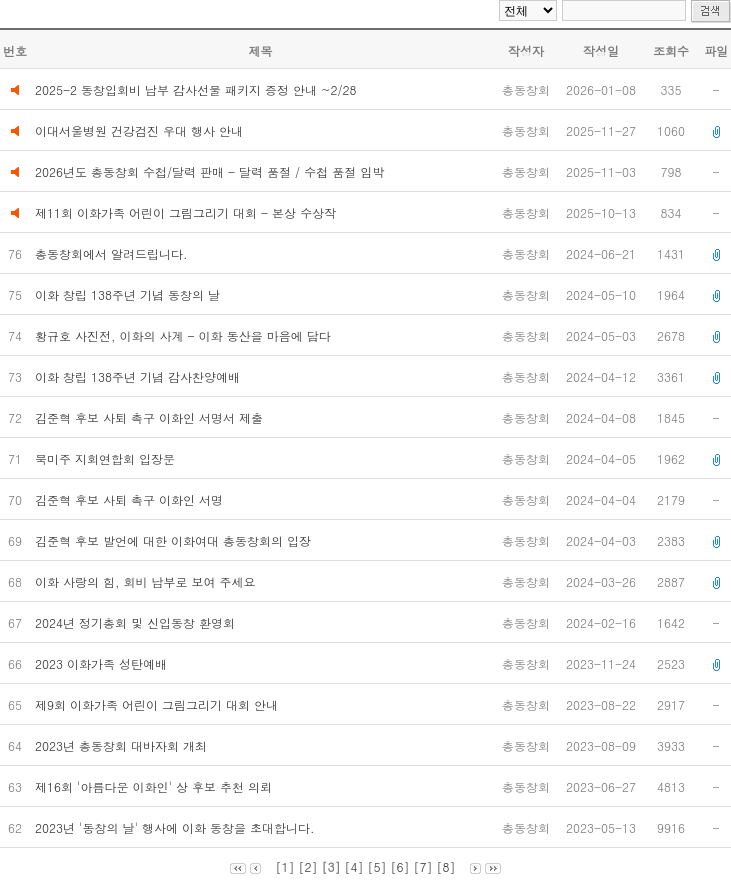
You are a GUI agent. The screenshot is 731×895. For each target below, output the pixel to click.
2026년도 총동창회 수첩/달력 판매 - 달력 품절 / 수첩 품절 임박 (209, 171)
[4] (353, 866)
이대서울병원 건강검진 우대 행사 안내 (139, 130)
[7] (423, 866)
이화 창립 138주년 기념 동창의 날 (129, 294)
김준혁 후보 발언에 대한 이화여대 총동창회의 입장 (175, 540)
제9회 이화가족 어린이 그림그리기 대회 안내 (158, 704)
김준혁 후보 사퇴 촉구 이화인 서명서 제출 (151, 417)
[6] (400, 866)
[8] (446, 866)
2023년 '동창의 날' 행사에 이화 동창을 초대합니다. (177, 827)
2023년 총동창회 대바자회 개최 (125, 745)
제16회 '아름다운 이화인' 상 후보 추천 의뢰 (155, 786)
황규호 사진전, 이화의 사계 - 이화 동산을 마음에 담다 (185, 335)
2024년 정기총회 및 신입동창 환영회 (137, 622)
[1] (284, 866)
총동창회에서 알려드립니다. (113, 253)
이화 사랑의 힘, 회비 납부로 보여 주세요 (147, 581)
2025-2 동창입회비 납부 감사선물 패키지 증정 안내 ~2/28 (196, 89)
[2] (307, 866)
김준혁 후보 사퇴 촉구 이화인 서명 (131, 499)
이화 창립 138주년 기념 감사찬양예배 (139, 376)
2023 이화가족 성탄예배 (103, 663)
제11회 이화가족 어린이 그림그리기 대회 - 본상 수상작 (185, 212)
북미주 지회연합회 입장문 (107, 458)
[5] (377, 866)
